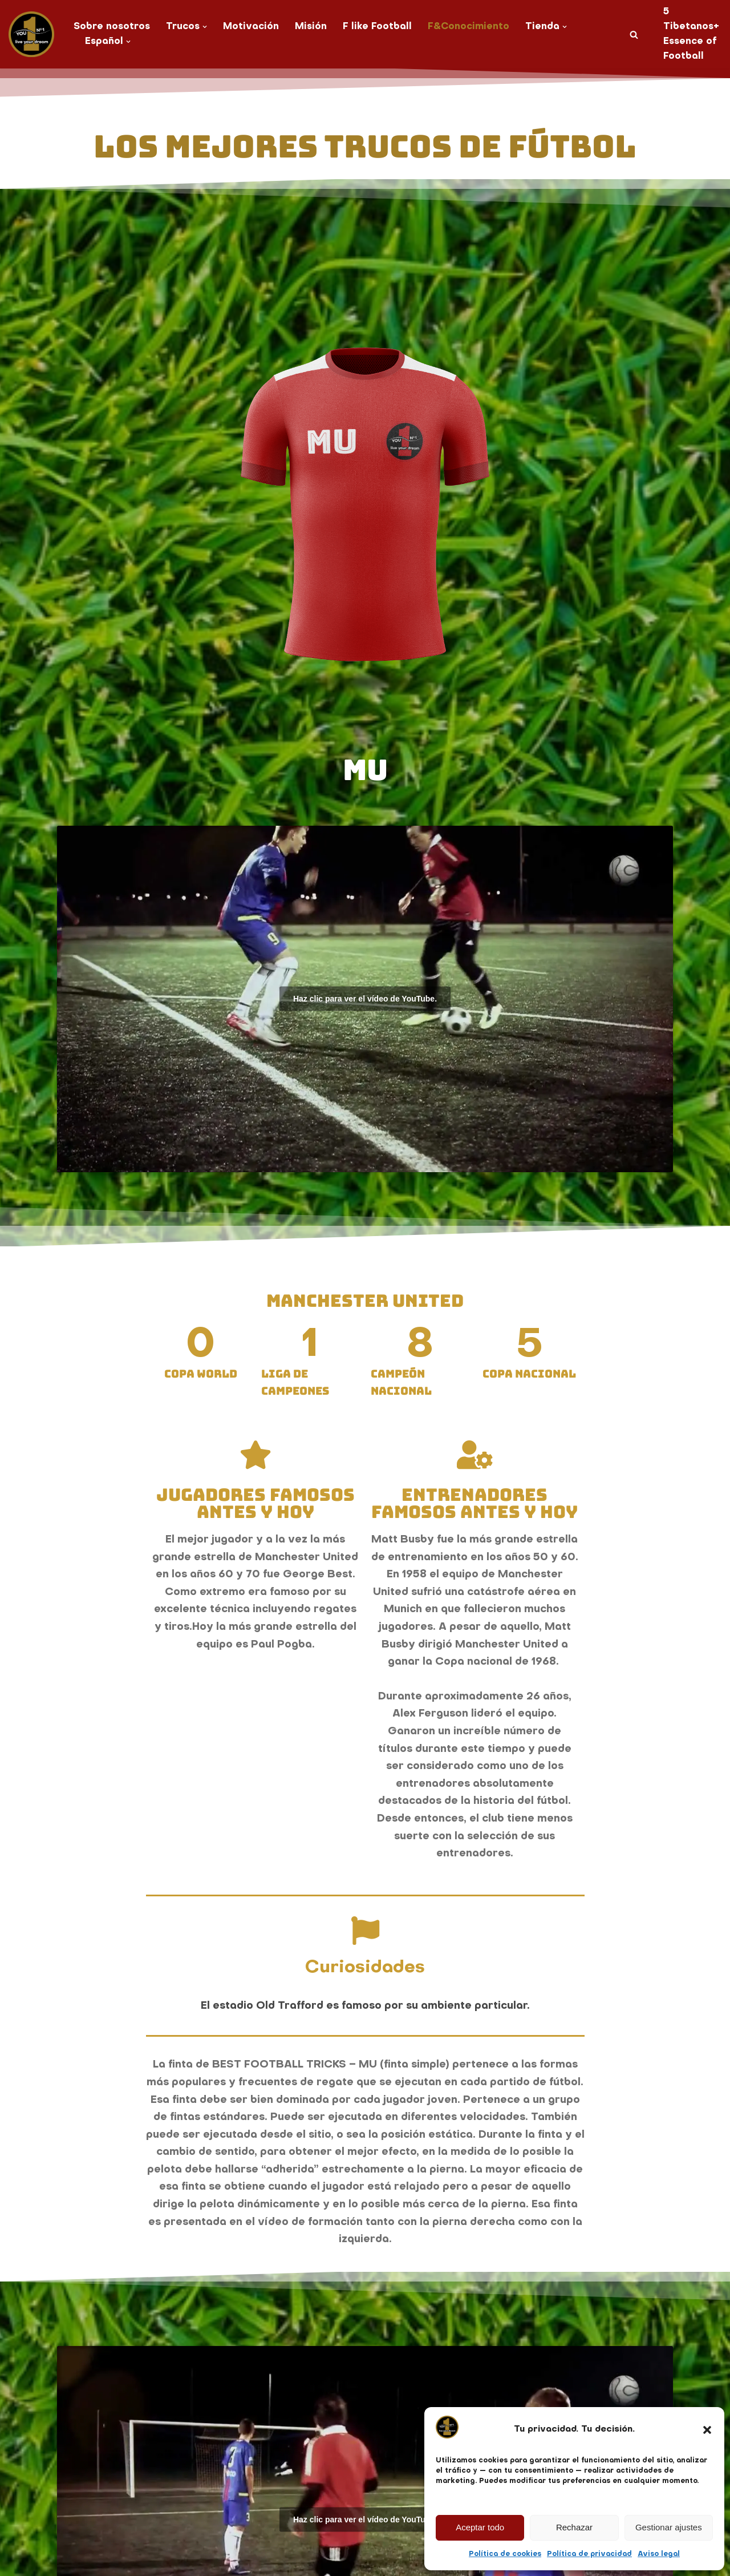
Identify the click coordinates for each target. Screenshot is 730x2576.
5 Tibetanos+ (691, 19)
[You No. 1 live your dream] (31, 34)
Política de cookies (505, 2554)
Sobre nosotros (112, 26)
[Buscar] (634, 34)
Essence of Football (689, 49)
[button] (707, 2430)
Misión (311, 26)
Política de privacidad (589, 2554)
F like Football (377, 26)
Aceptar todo (480, 2527)
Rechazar (574, 2527)
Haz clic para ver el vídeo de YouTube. (365, 998)
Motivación (251, 26)
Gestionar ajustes (668, 2527)
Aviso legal (659, 2554)
